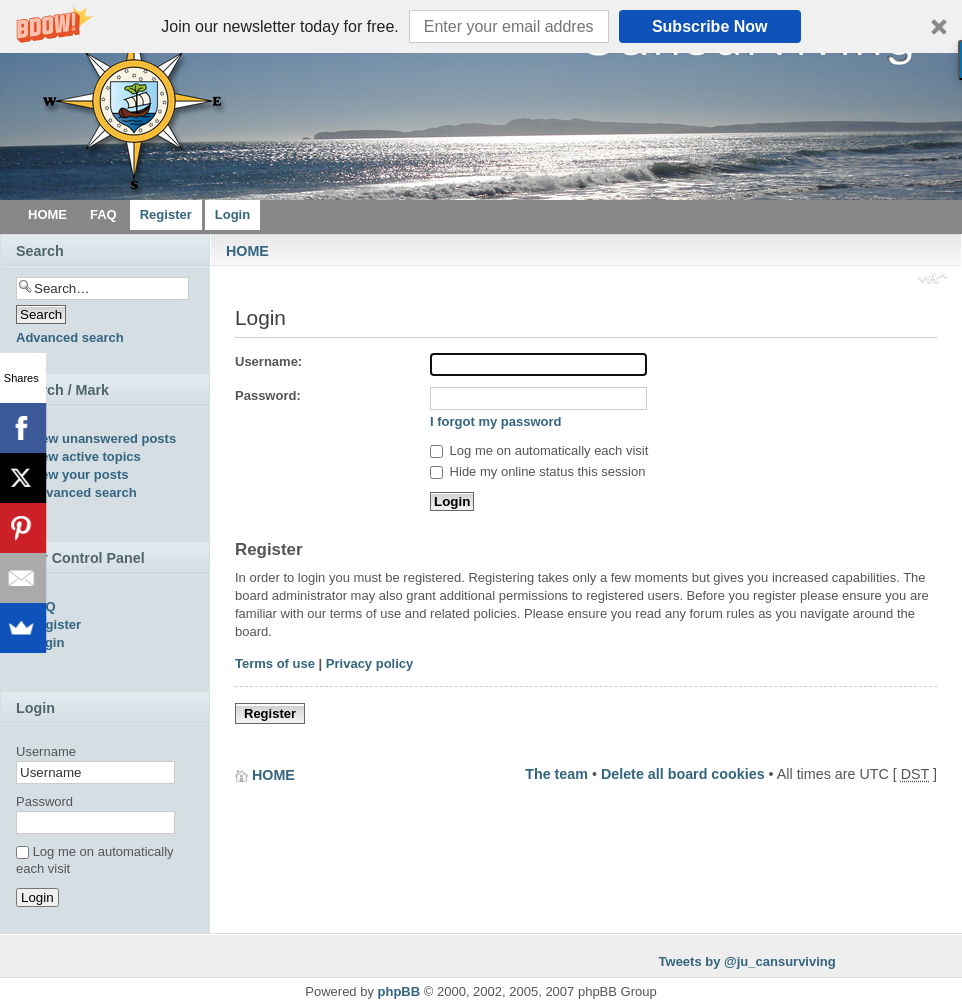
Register (270, 713)
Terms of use (275, 663)
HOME (247, 251)
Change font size (932, 280)
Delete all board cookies (683, 774)
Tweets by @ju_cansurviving (747, 961)
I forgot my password (495, 421)
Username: (268, 361)
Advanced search (70, 337)
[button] (481, 26)
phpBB (399, 991)
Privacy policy (369, 663)
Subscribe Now (710, 26)
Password (44, 801)
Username (46, 751)
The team (556, 774)
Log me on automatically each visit (539, 450)
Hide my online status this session (537, 471)
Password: (268, 395)
